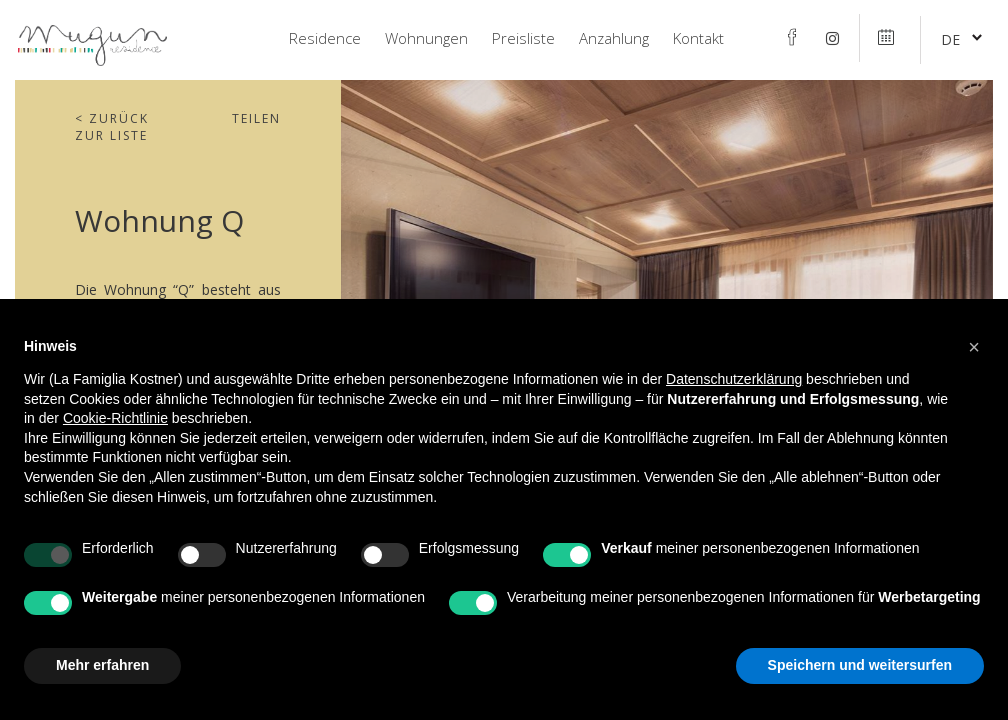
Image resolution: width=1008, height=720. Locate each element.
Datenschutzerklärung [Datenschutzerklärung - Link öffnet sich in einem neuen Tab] (734, 379)
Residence (325, 38)
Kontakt (698, 38)
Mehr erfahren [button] (102, 665)
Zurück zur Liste (112, 127)
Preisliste (523, 38)
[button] (974, 347)
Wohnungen (426, 38)
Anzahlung (614, 38)
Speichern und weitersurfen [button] (860, 665)
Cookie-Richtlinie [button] (115, 418)
